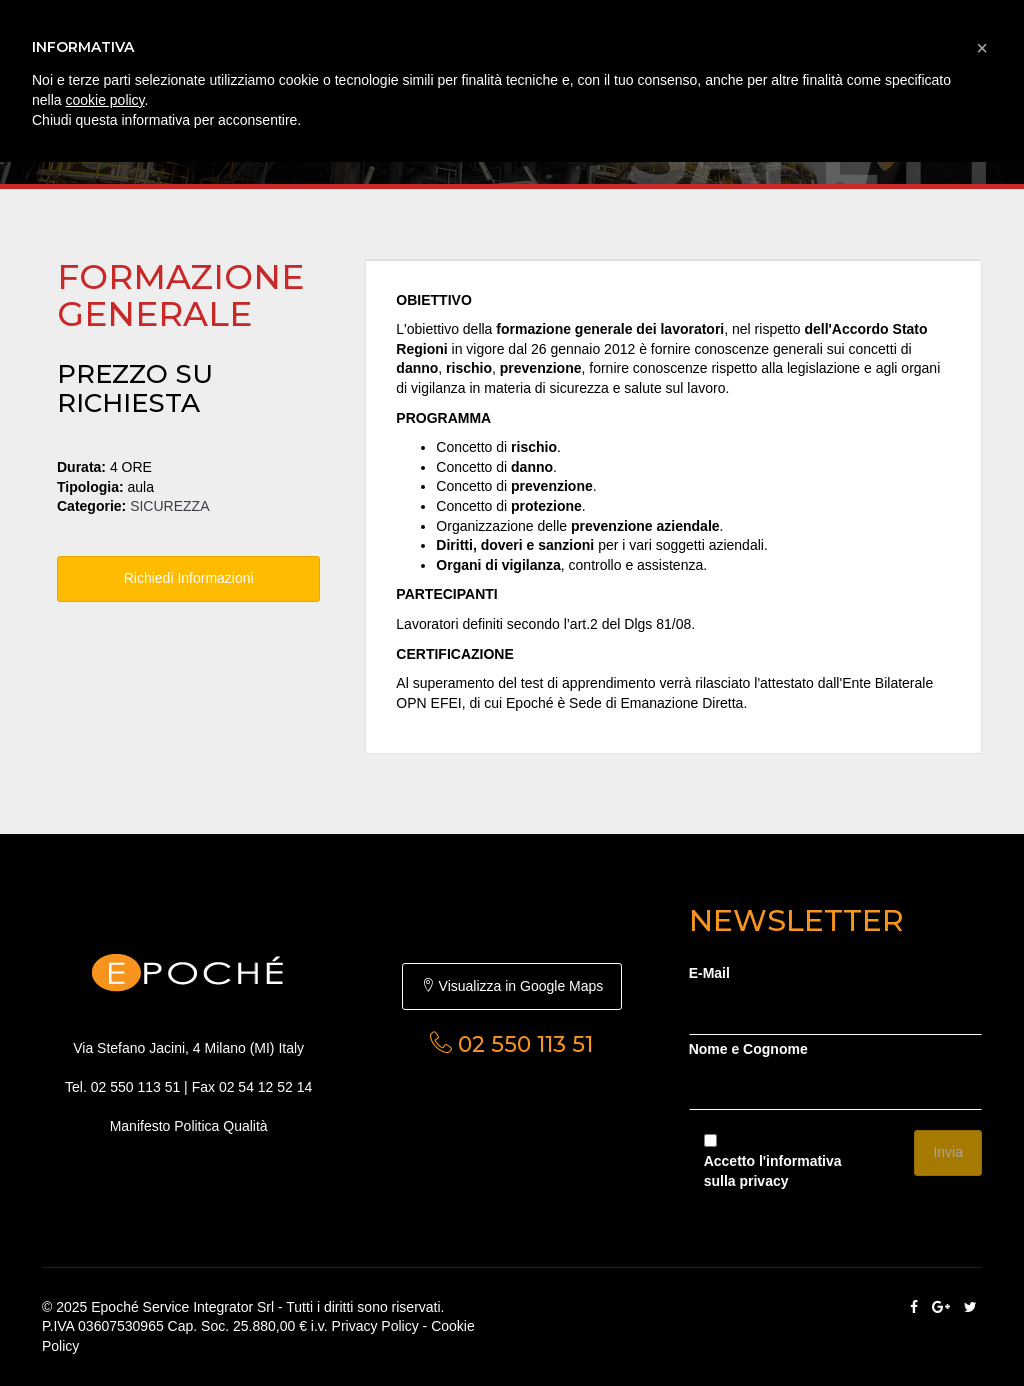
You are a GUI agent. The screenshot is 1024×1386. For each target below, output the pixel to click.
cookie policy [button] (104, 100)
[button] (982, 48)
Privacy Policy (375, 1326)
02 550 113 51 (136, 1087)
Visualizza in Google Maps (512, 986)
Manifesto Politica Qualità (189, 1126)
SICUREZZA (169, 506)
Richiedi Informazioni (189, 578)
